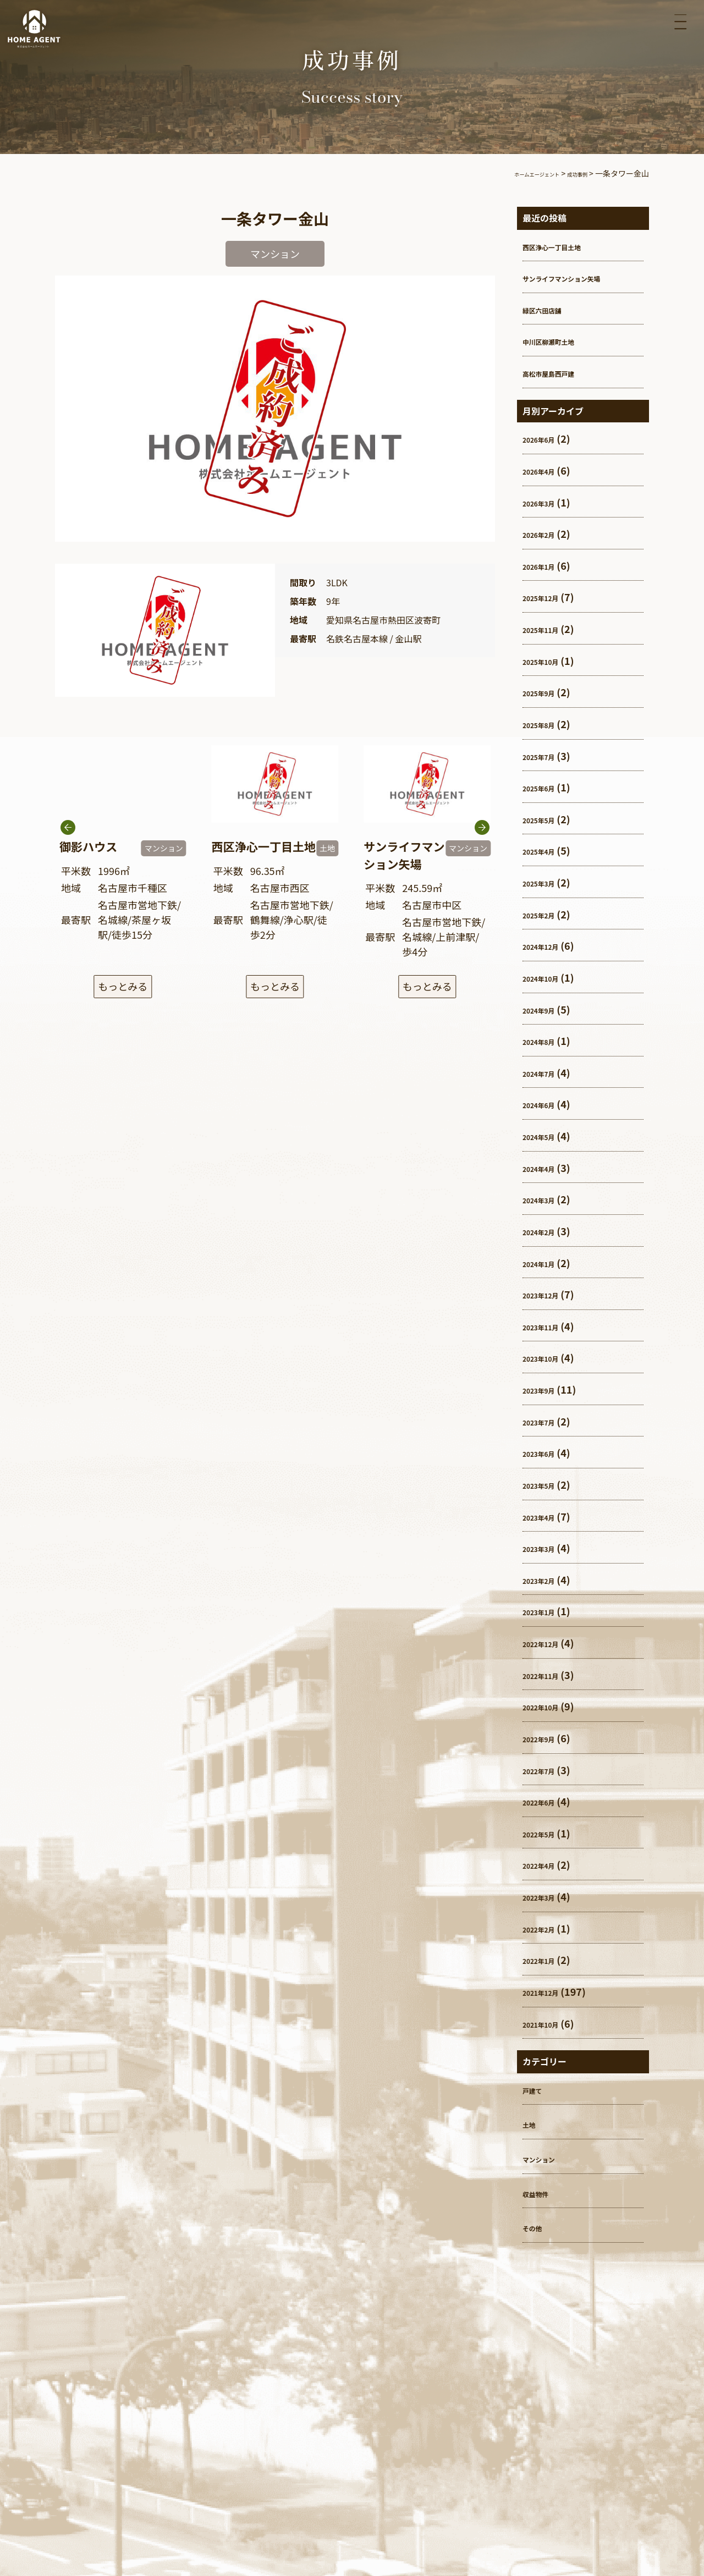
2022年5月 (546, 1833)
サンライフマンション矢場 (581, 277)
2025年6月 (546, 787)
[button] (482, 857)
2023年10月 (550, 1357)
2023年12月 (550, 1294)
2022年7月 (546, 1770)
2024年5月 (546, 1136)
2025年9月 (546, 692)
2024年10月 (550, 977)
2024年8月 (546, 1040)
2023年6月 (546, 1452)
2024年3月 (546, 1199)
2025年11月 (550, 628)
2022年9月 (546, 1738)
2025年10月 (550, 660)
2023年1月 (546, 1611)
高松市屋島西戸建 (562, 372)
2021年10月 (550, 2023)
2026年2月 (546, 533)
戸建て (537, 2089)
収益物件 (542, 2193)
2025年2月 (546, 914)
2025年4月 (546, 850)
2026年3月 (546, 502)
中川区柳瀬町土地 (562, 340)
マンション (547, 2158)
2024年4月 (546, 1167)
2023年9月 (546, 1389)
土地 (532, 2123)
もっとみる (122, 988)
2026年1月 (546, 565)
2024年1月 (546, 1263)
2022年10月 (550, 1706)
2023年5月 (546, 1484)
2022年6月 (546, 1801)
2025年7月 (546, 755)
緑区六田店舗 (552, 309)
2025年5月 (546, 819)
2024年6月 (546, 1104)
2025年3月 (546, 882)
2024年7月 (546, 1072)
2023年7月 (546, 1421)
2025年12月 (550, 597)
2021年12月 (550, 1991)
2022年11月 (550, 1674)
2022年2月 (546, 1928)
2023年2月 (546, 1579)
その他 (537, 2227)
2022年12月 (550, 1643)
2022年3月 (546, 1896)
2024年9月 (546, 1009)
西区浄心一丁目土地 (567, 246)
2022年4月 (546, 1864)
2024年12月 (550, 945)
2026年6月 (546, 438)
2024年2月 (546, 1231)
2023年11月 (550, 1326)
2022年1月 (546, 1959)
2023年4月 (546, 1516)
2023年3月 (546, 1547)
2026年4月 (546, 470)
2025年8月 (546, 724)
